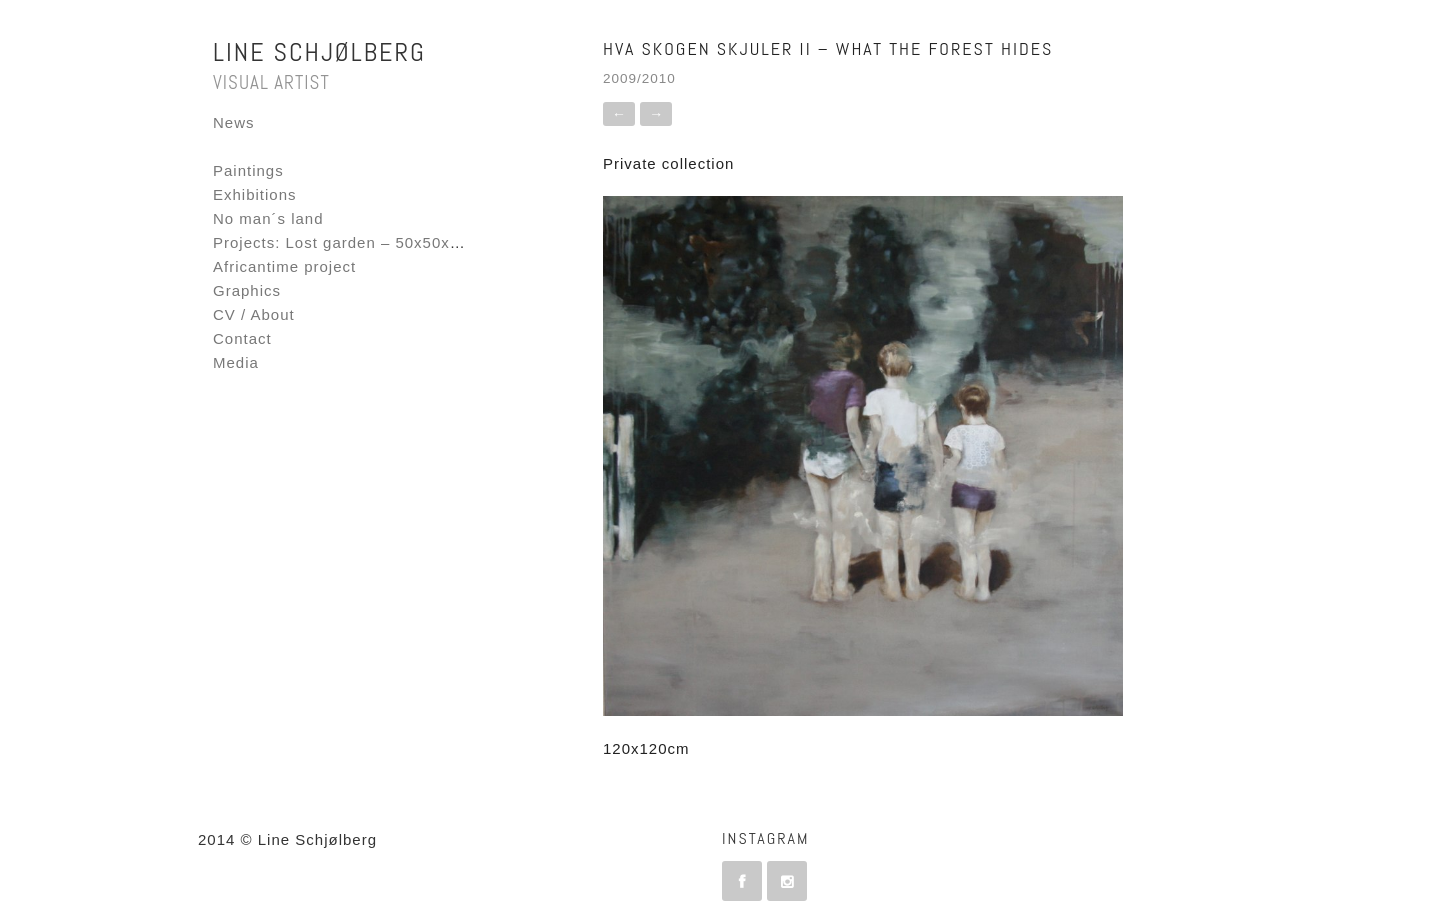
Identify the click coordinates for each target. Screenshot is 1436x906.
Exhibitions (255, 194)
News (234, 122)
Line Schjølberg (319, 52)
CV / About (254, 314)
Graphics (247, 290)
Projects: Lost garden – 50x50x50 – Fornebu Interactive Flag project (472, 242)
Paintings (248, 170)
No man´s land (268, 218)
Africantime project (284, 266)
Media (236, 362)
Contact (242, 338)
